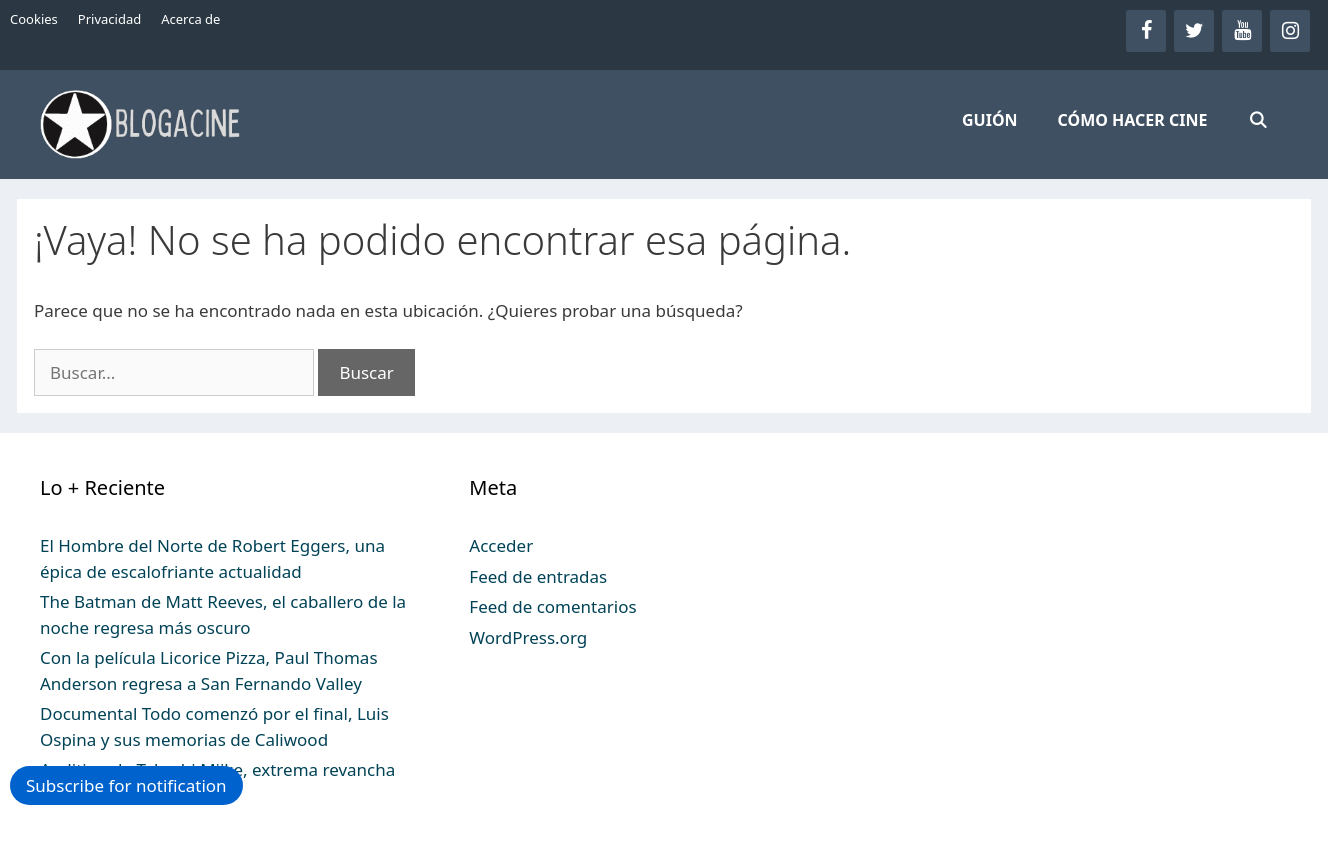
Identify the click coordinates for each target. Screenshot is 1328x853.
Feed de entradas (538, 576)
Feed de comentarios (552, 606)
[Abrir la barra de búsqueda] (1257, 120)
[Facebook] (1146, 31)
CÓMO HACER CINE (1133, 120)
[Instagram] (1290, 31)
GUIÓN (990, 120)
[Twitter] (1194, 31)
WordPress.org (528, 637)
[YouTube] (1242, 31)
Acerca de (190, 19)
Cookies (34, 19)
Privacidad (109, 19)
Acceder (501, 545)
